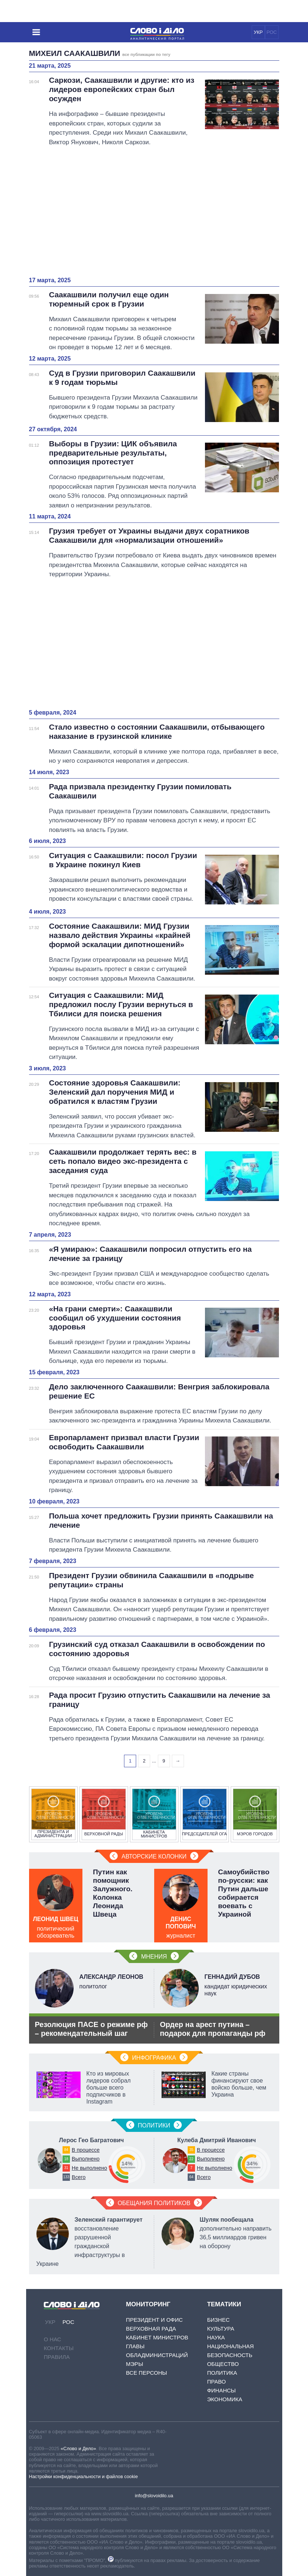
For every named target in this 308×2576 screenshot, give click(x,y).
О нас (52, 2339)
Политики (154, 2125)
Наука (216, 2337)
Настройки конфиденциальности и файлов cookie (83, 2476)
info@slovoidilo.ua (154, 2495)
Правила (57, 2357)
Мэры (134, 2364)
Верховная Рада (151, 2328)
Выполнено (86, 2159)
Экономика (224, 2399)
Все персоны (146, 2373)
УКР (258, 32)
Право (216, 2381)
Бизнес (218, 2320)
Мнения (154, 1956)
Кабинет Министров (157, 2337)
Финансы (221, 2390)
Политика (222, 2373)
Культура (220, 2328)
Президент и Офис (154, 2320)
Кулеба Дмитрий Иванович (216, 2140)
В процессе (86, 2150)
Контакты (59, 2348)
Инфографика (154, 2058)
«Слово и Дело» (78, 2448)
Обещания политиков (154, 2203)
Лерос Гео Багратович (91, 2140)
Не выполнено (89, 2168)
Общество (223, 2364)
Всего (79, 2177)
